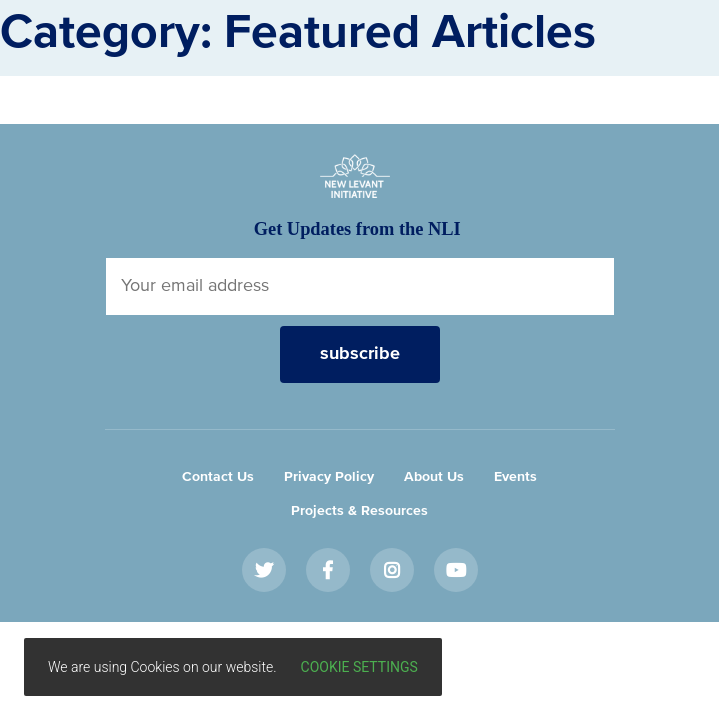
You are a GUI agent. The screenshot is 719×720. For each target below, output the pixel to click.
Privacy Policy (329, 477)
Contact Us (218, 477)
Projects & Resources (359, 511)
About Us (434, 477)
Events (515, 477)
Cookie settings (359, 667)
